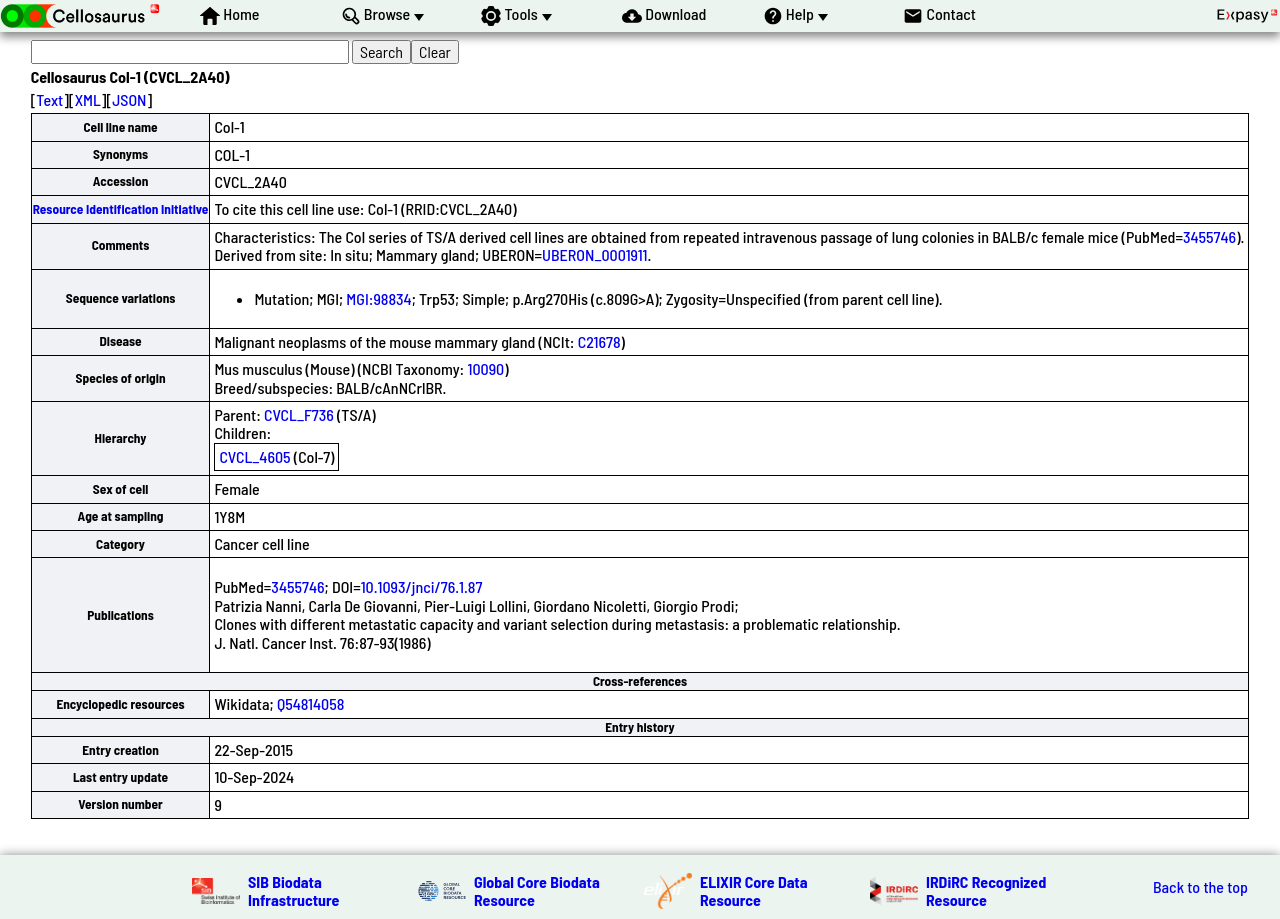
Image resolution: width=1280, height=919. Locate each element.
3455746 (1209, 236)
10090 (485, 368)
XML (88, 99)
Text (49, 99)
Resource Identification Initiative (121, 209)
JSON (129, 99)
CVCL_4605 (254, 456)
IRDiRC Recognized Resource (986, 890)
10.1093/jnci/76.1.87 (422, 586)
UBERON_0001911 (594, 254)
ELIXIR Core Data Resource (754, 890)
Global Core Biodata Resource (537, 890)
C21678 (599, 341)
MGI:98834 (378, 298)
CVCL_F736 (299, 414)
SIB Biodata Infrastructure (293, 890)
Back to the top (1200, 887)
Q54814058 (310, 703)
